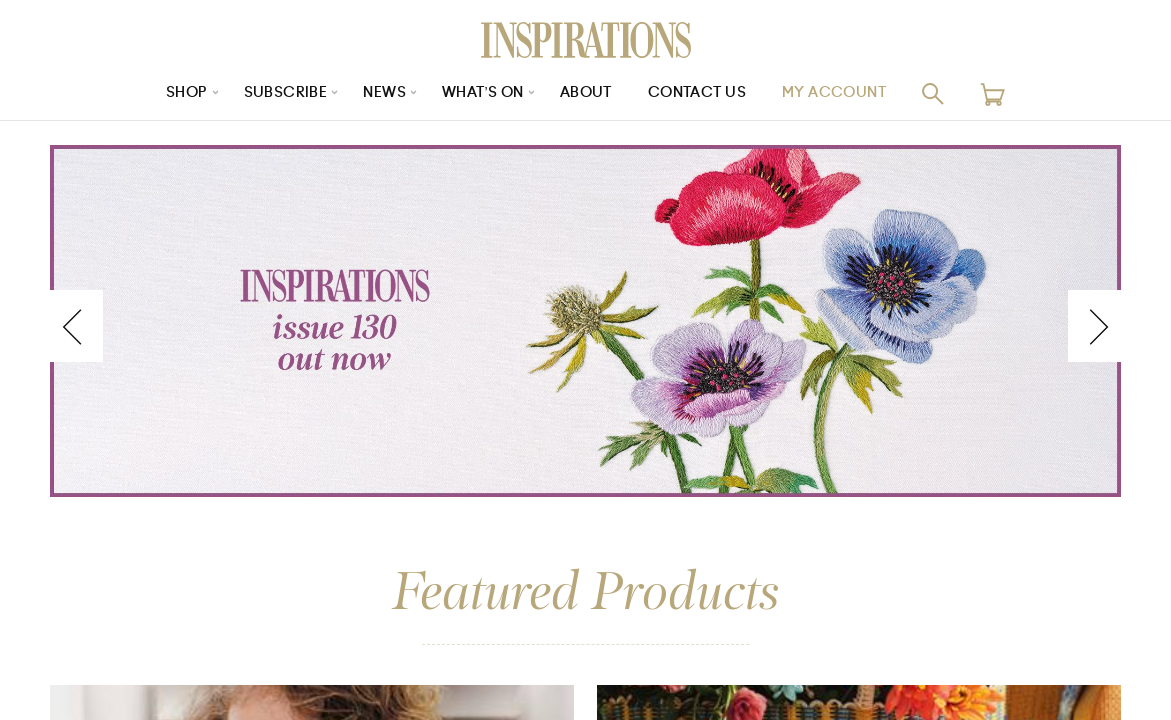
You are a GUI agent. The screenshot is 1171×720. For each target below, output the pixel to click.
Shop (186, 93)
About (586, 93)
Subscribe (285, 93)
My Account (834, 93)
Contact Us (697, 93)
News (384, 93)
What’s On (483, 93)
